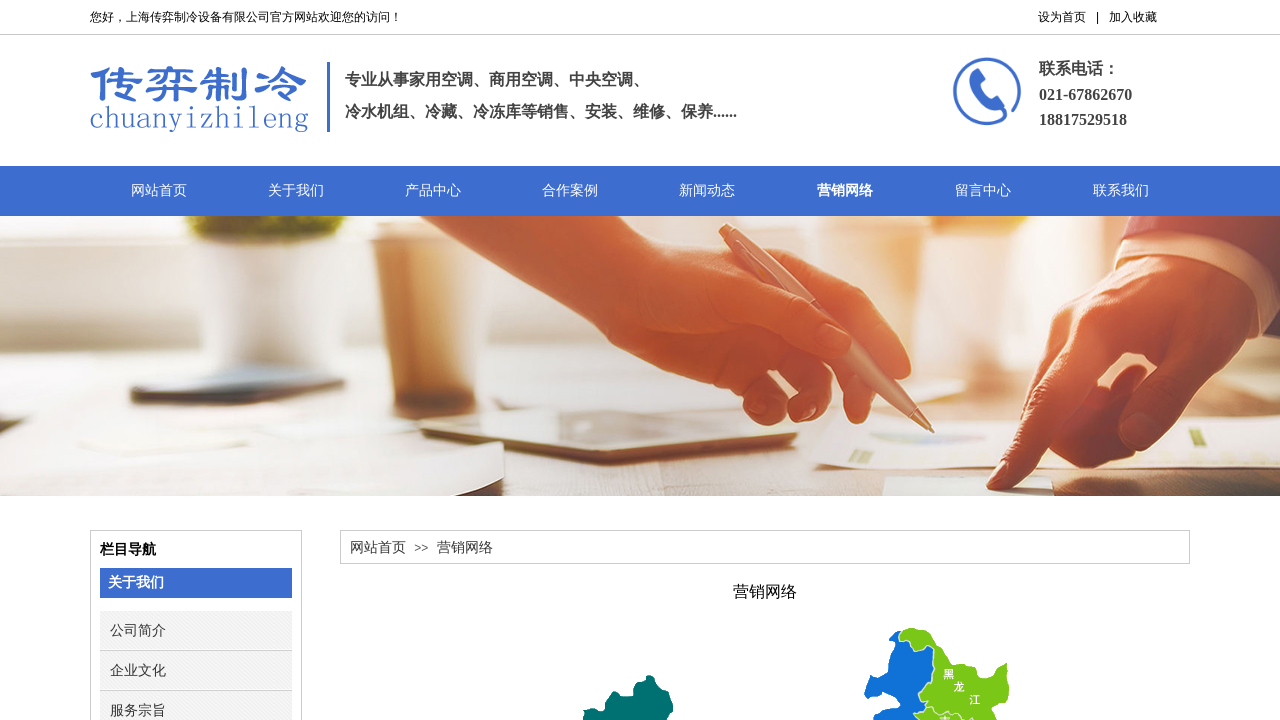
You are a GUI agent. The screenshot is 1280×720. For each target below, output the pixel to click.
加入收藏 (1133, 17)
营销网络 (465, 547)
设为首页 (1062, 17)
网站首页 (378, 547)
